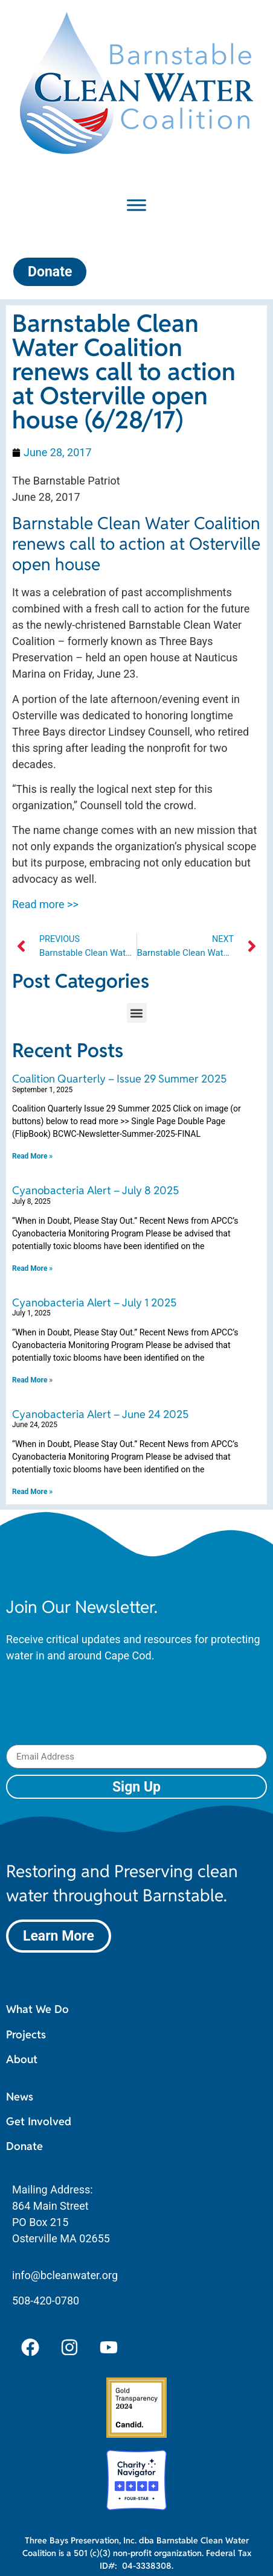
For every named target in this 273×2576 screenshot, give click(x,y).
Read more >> (45, 904)
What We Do (37, 2009)
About (21, 2059)
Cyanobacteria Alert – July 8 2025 (95, 1190)
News (19, 2097)
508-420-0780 (45, 2300)
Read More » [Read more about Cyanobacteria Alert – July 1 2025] (32, 1380)
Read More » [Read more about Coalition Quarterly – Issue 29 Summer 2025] (32, 1156)
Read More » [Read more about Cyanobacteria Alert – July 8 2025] (32, 1268)
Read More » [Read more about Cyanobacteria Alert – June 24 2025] (32, 1491)
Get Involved (38, 2121)
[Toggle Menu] (136, 205)
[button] (137, 1013)
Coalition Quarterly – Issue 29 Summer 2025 (119, 1079)
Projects (26, 2034)
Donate (24, 2146)
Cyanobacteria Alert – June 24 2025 (100, 1414)
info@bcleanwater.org (65, 2275)
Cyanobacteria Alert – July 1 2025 (94, 1302)
